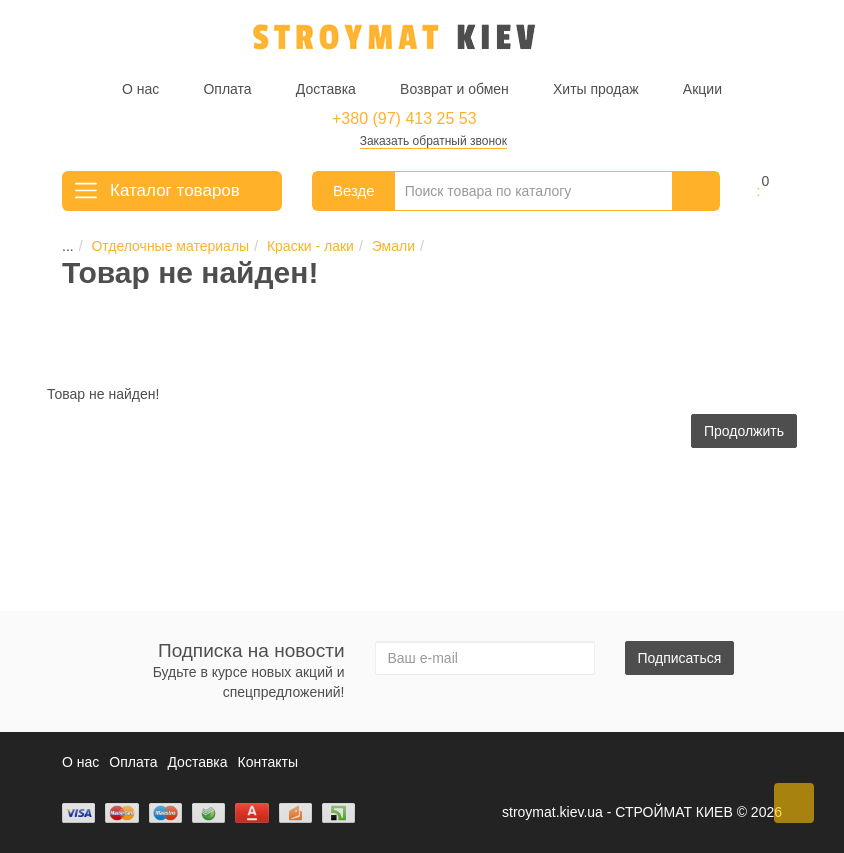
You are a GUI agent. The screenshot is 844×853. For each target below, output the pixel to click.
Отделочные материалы (159, 246)
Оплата (227, 89)
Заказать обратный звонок (433, 141)
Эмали (381, 246)
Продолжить (744, 431)
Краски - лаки (298, 246)
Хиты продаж (596, 89)
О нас (140, 89)
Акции (702, 89)
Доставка (326, 89)
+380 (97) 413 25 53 (404, 119)
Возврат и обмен (454, 89)
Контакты (268, 762)
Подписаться (680, 658)
